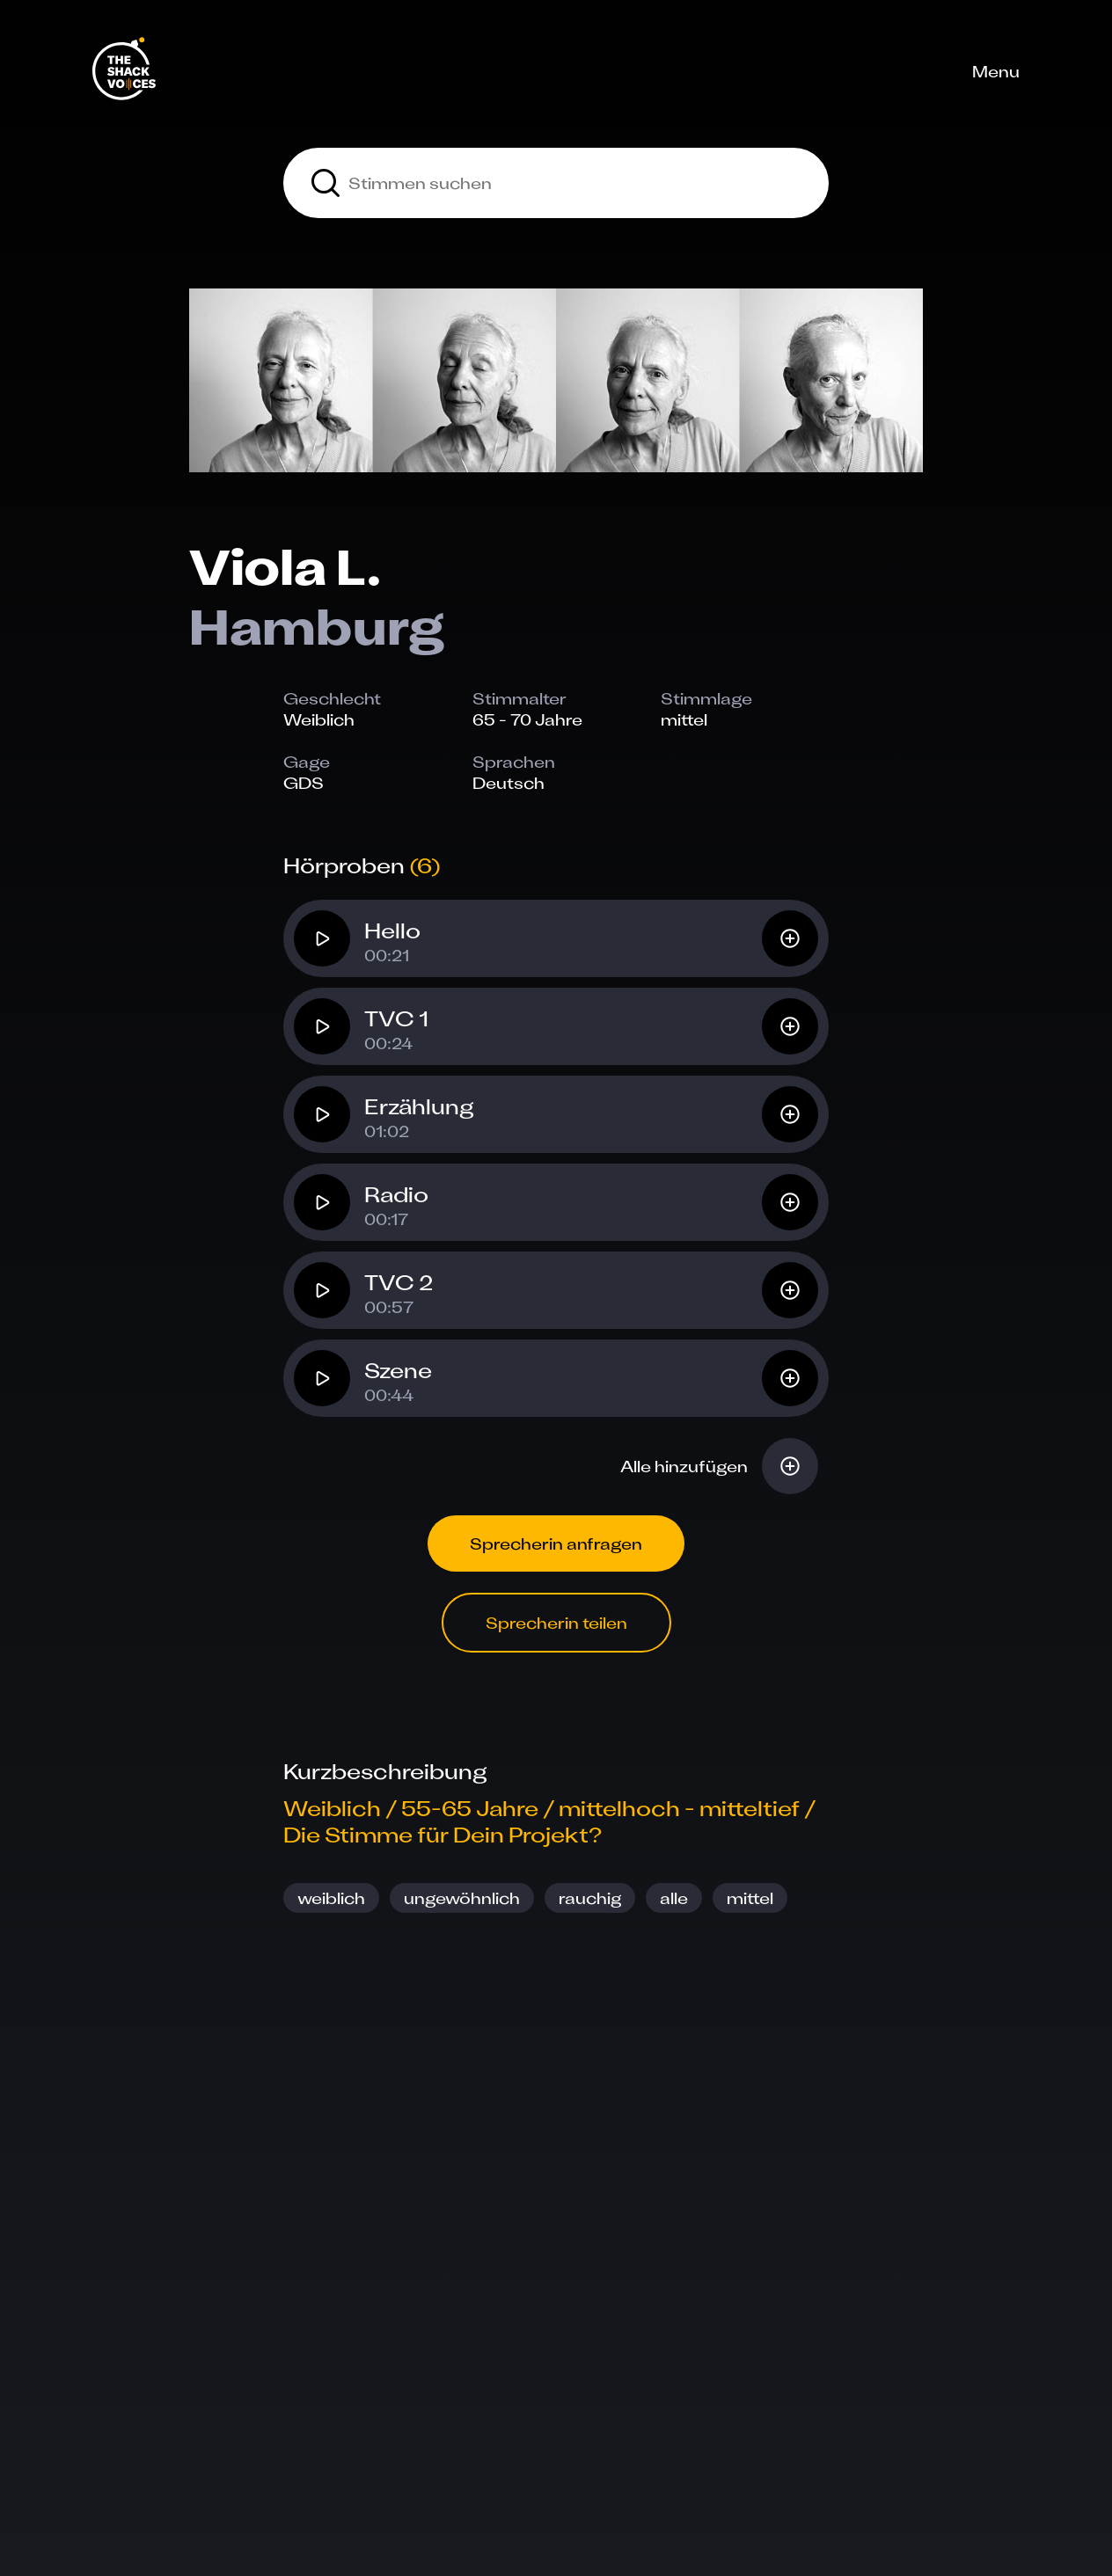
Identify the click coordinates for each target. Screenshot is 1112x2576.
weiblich (331, 1898)
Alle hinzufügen (684, 1466)
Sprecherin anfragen (556, 1543)
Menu (996, 71)
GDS (303, 782)
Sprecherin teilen (556, 1622)
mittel (750, 1898)
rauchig (590, 1898)
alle (674, 1898)
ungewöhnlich (462, 1898)
